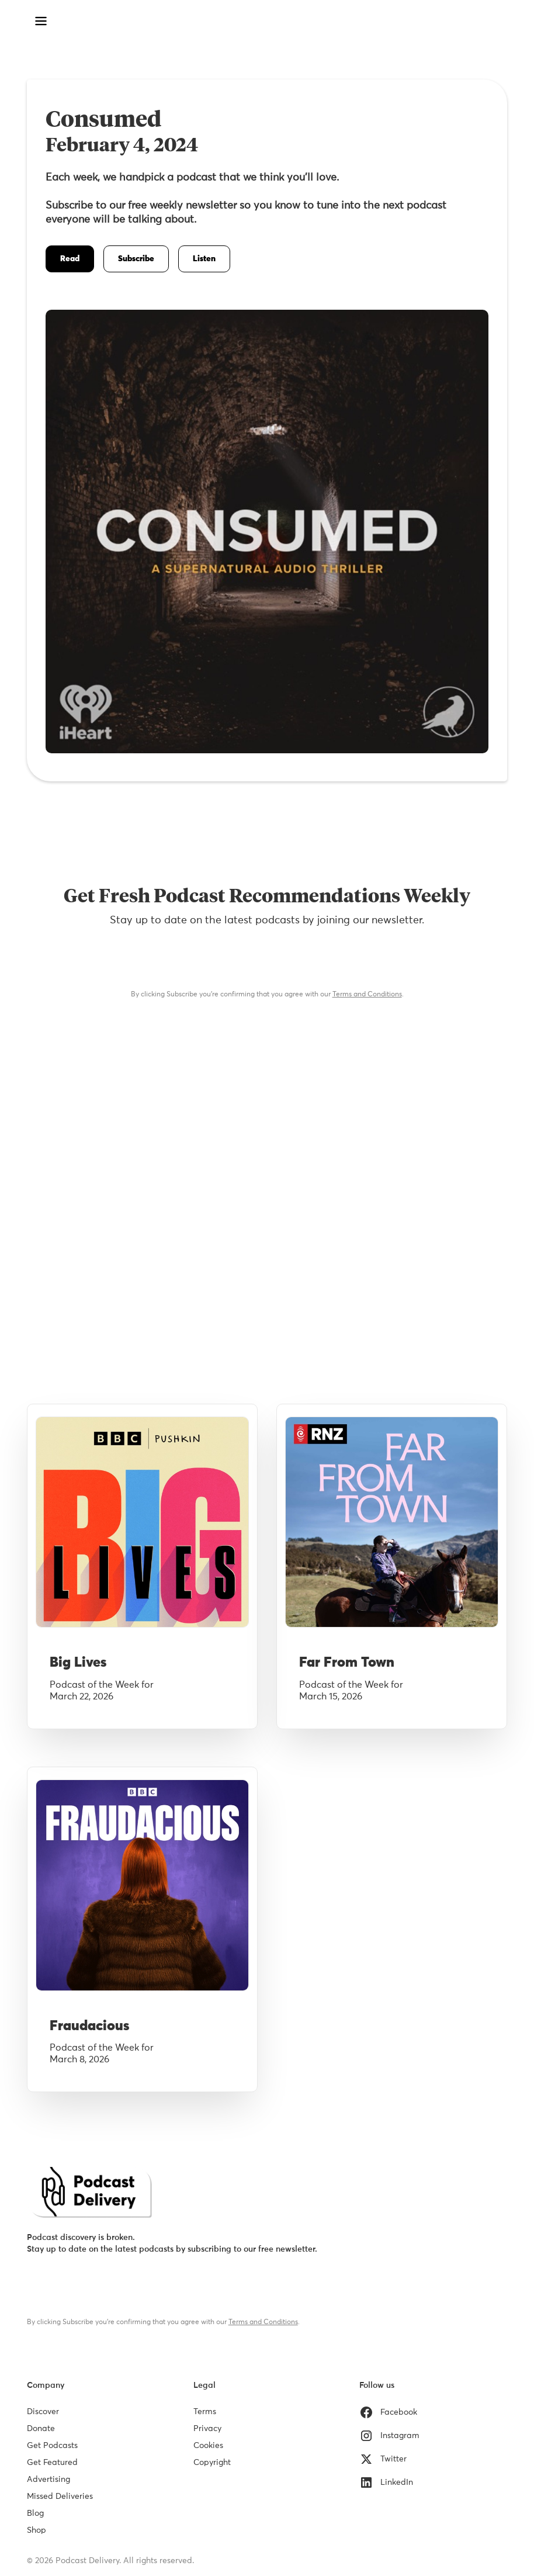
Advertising (48, 2479)
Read (69, 259)
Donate (41, 2429)
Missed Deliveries (60, 2496)
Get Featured (52, 2463)
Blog (35, 2513)
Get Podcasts (52, 2446)
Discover (43, 2412)
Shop (36, 2530)
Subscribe (136, 259)
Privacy (207, 2429)
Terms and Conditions (367, 994)
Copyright (212, 2463)
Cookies (208, 2446)
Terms (204, 2412)
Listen (204, 259)
